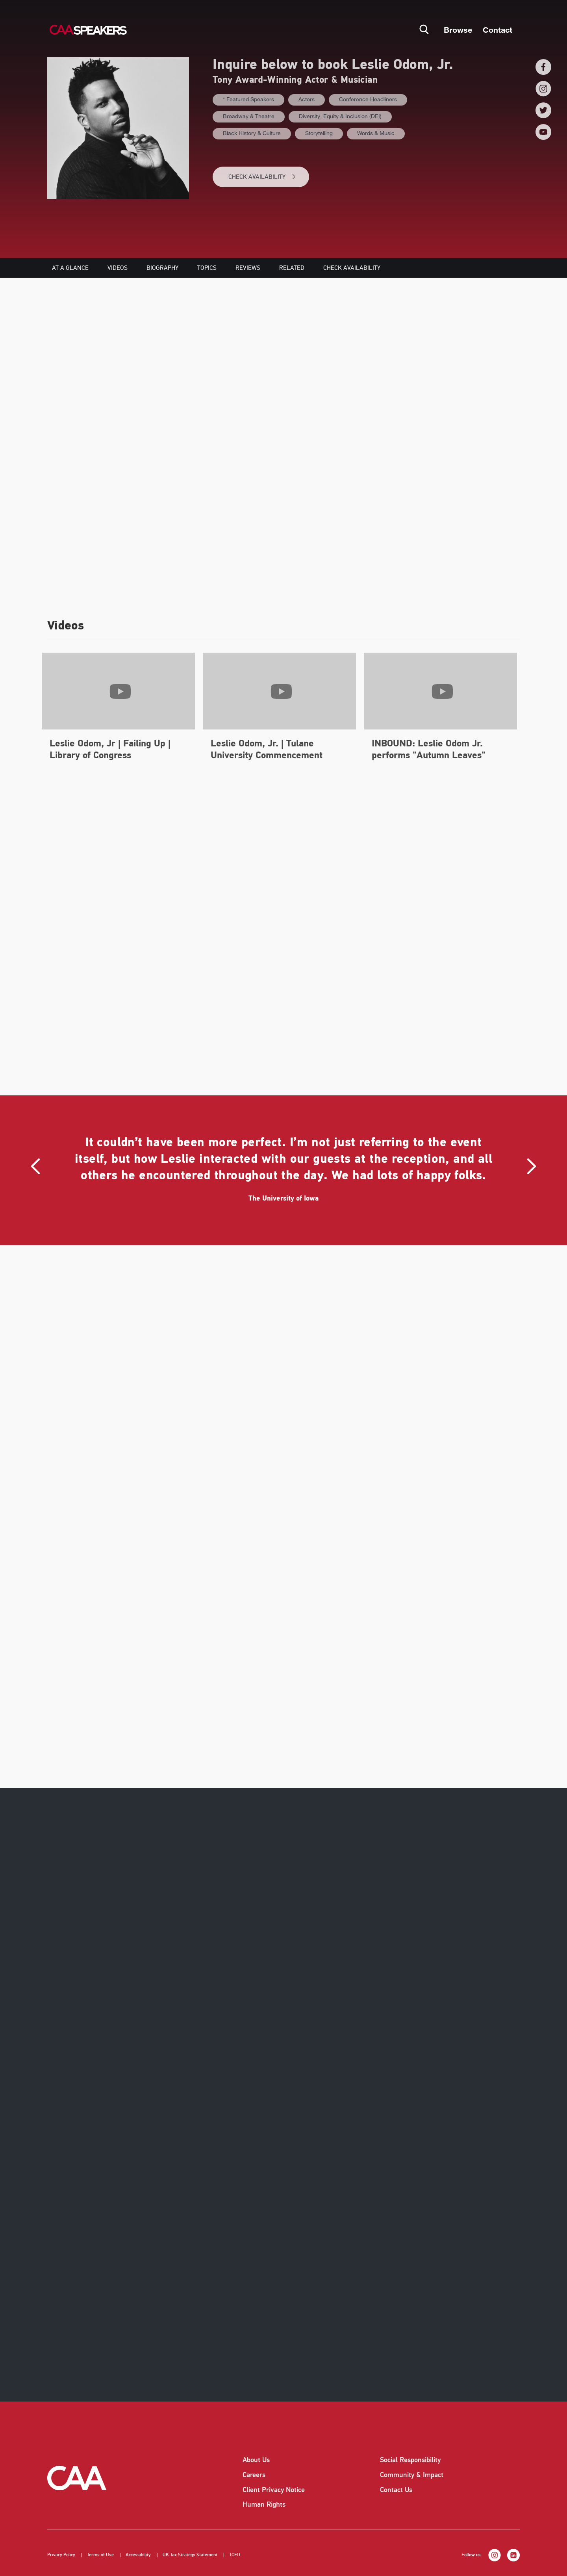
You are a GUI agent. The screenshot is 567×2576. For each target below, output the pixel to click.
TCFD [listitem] (234, 2555)
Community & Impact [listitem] (411, 2474)
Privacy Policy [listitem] (61, 2555)
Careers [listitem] (254, 2474)
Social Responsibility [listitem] (410, 2459)
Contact (497, 29)
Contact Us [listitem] (396, 2489)
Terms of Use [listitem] (100, 2555)
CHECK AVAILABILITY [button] (262, 177)
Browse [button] (458, 29)
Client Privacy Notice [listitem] (274, 2489)
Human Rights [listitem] (264, 2504)
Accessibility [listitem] (138, 2555)
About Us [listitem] (256, 2459)
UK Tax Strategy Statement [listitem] (190, 2555)
